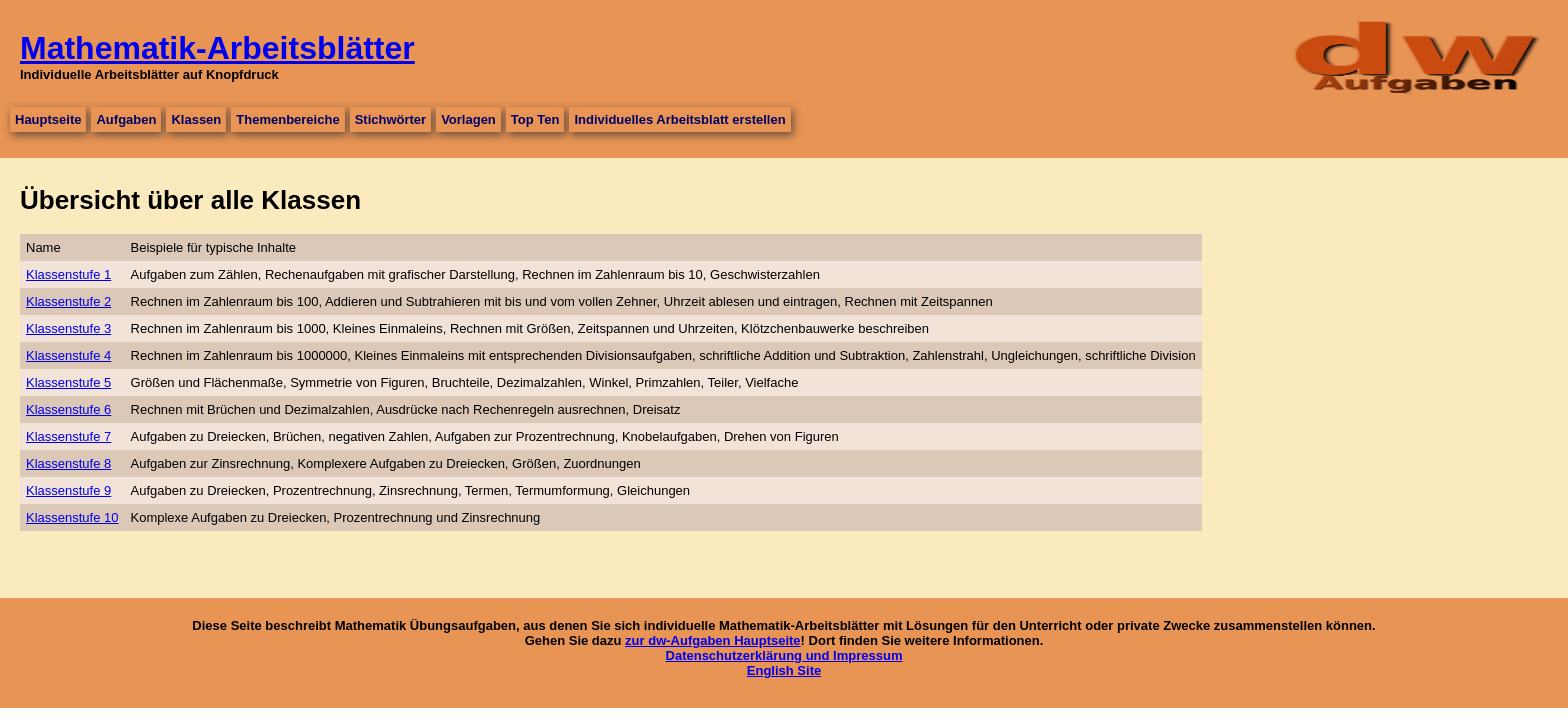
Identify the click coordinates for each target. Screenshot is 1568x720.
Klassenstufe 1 (68, 274)
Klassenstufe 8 (68, 463)
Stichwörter (391, 119)
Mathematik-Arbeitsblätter (217, 48)
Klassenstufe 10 (72, 517)
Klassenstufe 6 (68, 409)
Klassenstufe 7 (68, 436)
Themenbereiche (287, 119)
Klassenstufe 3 (68, 328)
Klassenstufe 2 (68, 301)
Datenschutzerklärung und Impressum (784, 655)
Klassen (196, 119)
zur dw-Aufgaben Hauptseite (713, 640)
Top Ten (535, 119)
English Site (784, 670)
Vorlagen (468, 119)
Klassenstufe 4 (68, 355)
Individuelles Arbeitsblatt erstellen (679, 119)
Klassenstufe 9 (68, 490)
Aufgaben (126, 119)
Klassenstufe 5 (68, 382)
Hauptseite (48, 119)
